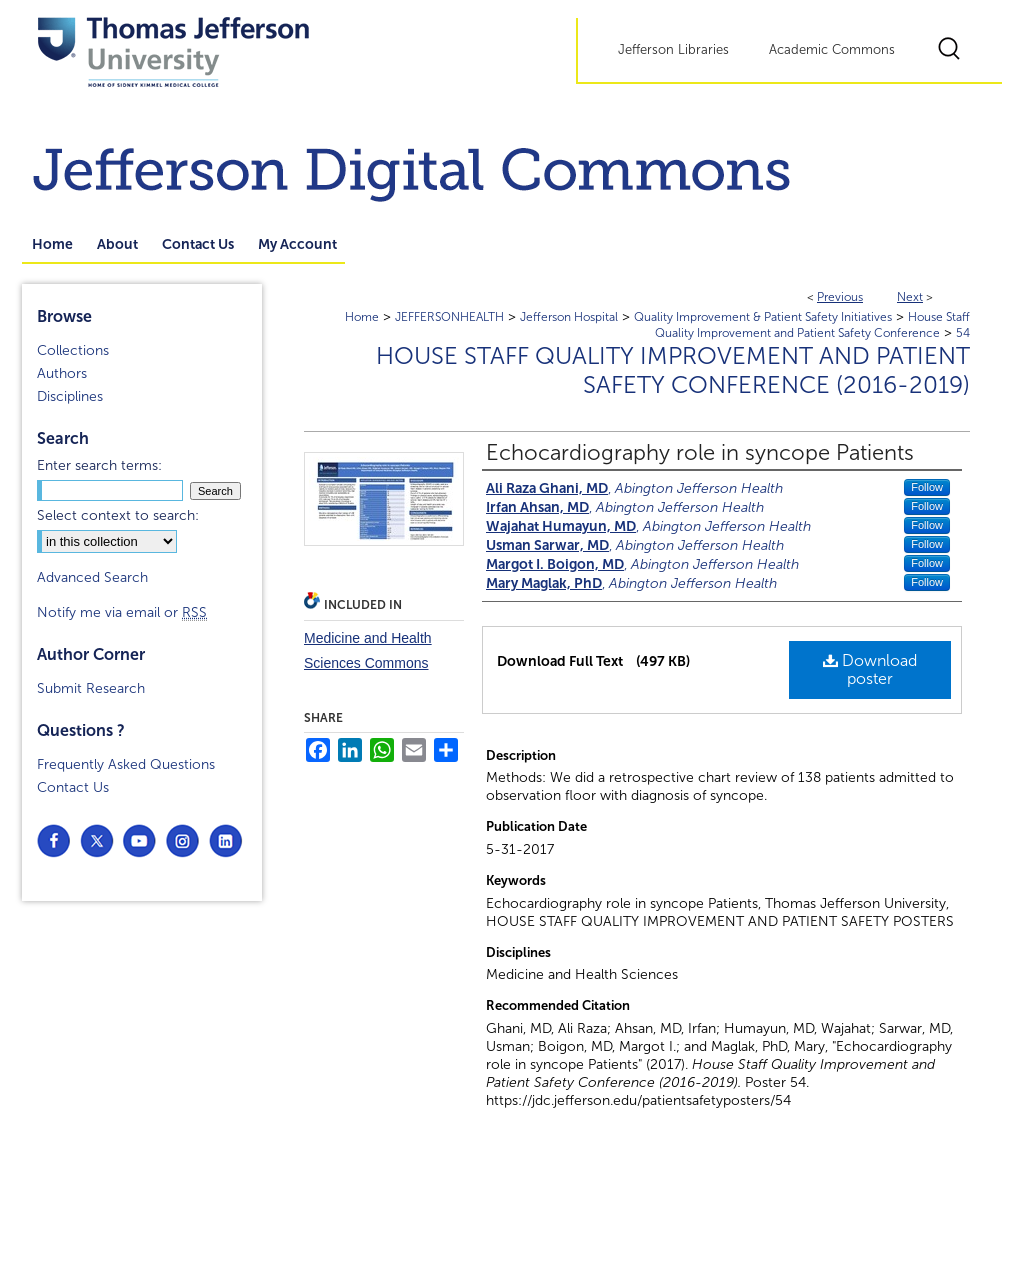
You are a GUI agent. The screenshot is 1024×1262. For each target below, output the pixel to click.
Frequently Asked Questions (126, 764)
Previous (840, 297)
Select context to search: (118, 515)
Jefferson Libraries (673, 50)
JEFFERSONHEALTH (449, 317)
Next (910, 297)
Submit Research (91, 688)
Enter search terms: (99, 465)
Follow (927, 487)
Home (362, 317)
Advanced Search (92, 577)
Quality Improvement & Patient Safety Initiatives (763, 317)
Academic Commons (832, 50)
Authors (62, 373)
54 (963, 333)
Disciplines (70, 396)
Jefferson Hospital (569, 317)
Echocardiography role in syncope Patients (700, 453)
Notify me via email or (122, 612)
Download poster (870, 669)
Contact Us (73, 787)
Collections (73, 350)
